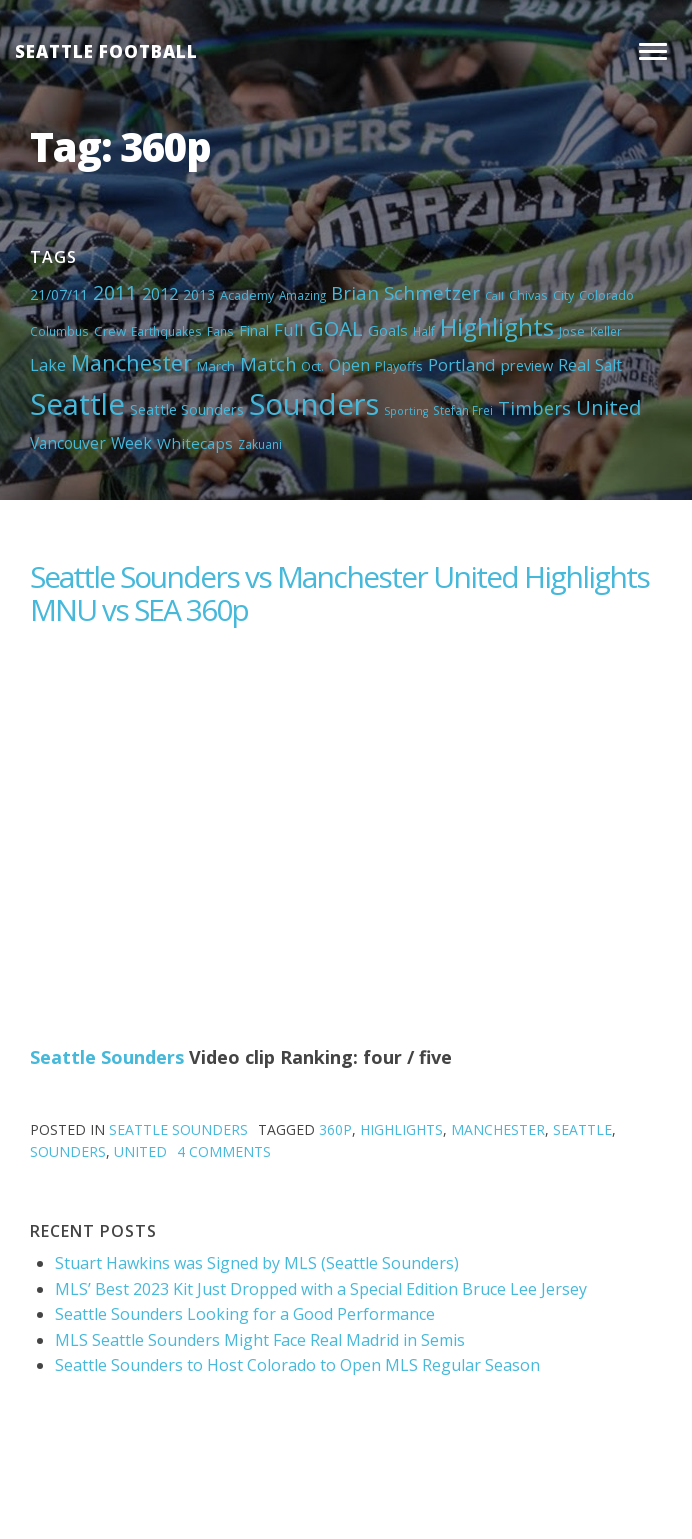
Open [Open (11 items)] (349, 365)
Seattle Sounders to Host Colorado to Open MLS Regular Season (297, 1365)
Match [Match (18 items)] (268, 363)
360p (335, 1129)
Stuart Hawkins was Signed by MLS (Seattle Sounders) (257, 1263)
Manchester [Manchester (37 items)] (131, 362)
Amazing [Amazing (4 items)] (302, 295)
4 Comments (224, 1151)
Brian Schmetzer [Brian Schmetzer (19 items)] (405, 292)
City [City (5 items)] (563, 295)
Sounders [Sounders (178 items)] (314, 404)
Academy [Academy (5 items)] (247, 295)
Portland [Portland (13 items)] (462, 364)
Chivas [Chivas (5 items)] (528, 295)
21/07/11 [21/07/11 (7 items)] (59, 294)
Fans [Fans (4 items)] (220, 331)
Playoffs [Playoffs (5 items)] (399, 366)
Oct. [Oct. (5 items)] (312, 366)
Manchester (498, 1129)
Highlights (401, 1129)
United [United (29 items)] (608, 407)
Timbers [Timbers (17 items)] (534, 408)
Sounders (68, 1151)
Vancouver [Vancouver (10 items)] (68, 443)
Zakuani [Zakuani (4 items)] (260, 444)
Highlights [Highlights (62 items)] (497, 326)
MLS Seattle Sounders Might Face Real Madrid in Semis (260, 1340)
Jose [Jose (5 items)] (572, 331)
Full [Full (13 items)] (289, 329)
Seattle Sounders (107, 1057)
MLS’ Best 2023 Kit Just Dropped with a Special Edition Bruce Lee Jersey (321, 1289)
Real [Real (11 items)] (574, 365)
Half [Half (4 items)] (424, 331)
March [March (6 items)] (216, 366)
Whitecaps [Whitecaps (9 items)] (195, 443)
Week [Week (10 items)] (131, 443)
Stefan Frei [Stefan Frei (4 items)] (463, 410)
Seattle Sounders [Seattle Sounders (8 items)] (187, 409)
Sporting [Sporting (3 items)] (406, 411)
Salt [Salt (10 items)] (608, 365)
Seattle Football (106, 51)
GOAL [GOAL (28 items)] (336, 328)
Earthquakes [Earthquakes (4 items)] (166, 331)
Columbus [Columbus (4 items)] (59, 331)
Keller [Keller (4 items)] (606, 331)
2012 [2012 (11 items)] (160, 294)
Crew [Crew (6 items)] (110, 331)
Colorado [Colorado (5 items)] (606, 295)
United (140, 1151)
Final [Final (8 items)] (254, 330)
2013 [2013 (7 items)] (199, 294)
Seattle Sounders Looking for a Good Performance (245, 1314)
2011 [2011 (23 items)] (115, 292)
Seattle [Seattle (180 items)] (77, 404)
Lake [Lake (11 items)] (48, 365)
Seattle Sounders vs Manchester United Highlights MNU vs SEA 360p (339, 593)
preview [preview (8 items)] (527, 365)
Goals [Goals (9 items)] (388, 330)
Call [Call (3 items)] (494, 296)
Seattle (582, 1129)
